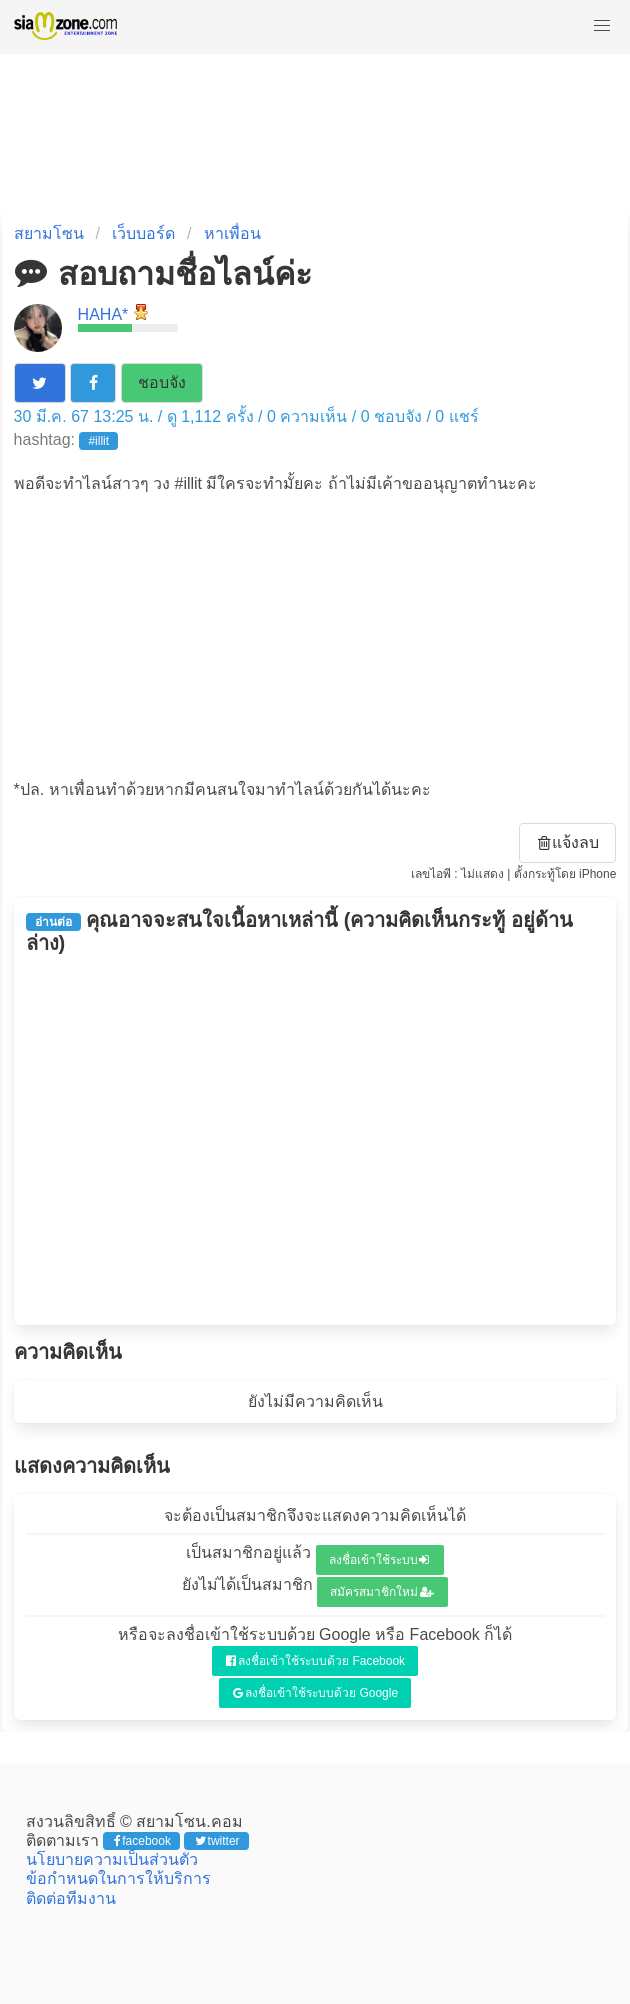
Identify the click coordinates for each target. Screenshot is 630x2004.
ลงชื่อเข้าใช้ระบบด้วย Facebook (315, 1661)
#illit (98, 441)
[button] (602, 26)
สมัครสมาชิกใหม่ (382, 1592)
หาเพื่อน (232, 233)
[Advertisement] (315, 635)
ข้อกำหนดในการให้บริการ (118, 1878)
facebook (142, 1841)
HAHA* (103, 314)
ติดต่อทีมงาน (71, 1898)
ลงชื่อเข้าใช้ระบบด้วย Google (315, 1693)
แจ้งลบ (569, 842)
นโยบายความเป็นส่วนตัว (112, 1859)
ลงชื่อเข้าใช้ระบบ (379, 1560)
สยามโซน (49, 233)
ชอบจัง (162, 382)
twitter (217, 1841)
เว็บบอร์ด (143, 233)
